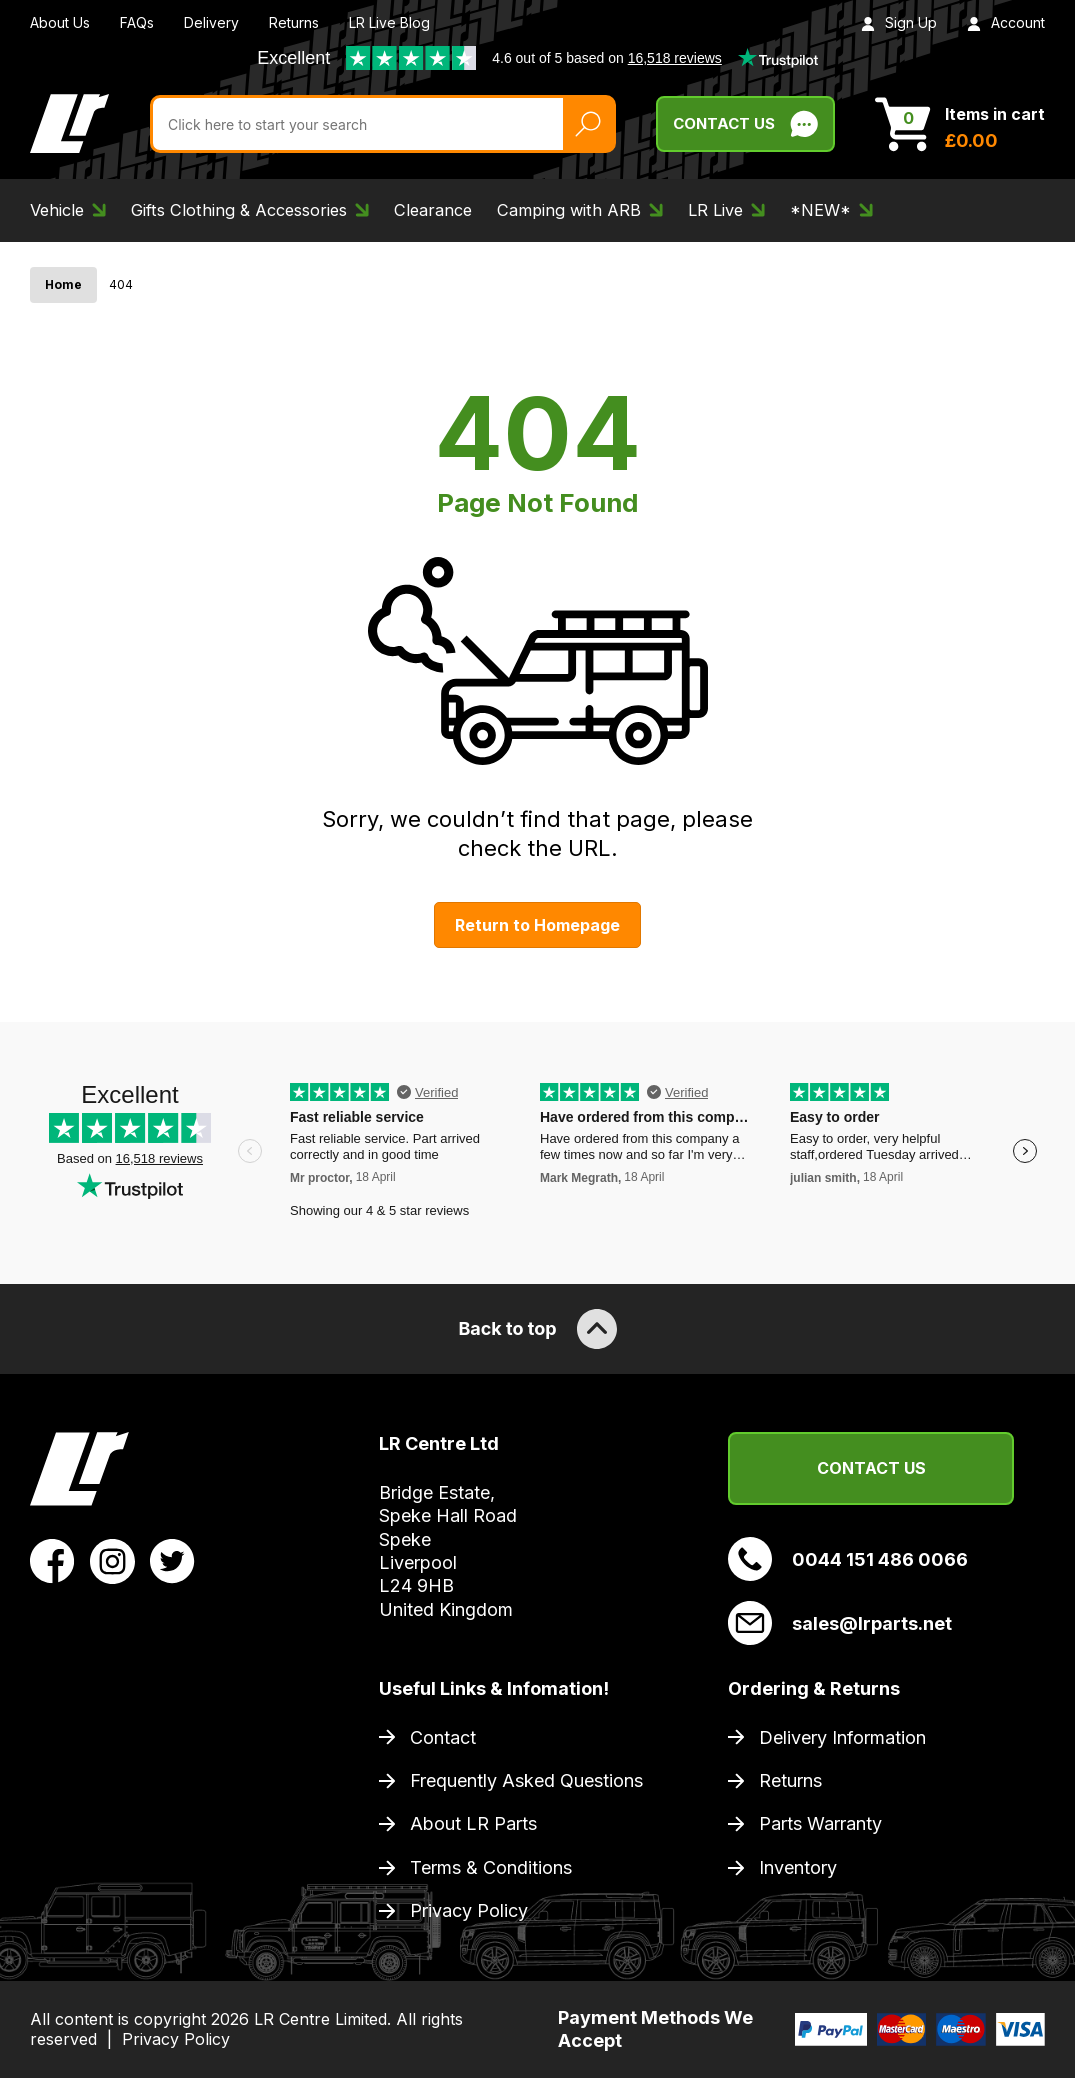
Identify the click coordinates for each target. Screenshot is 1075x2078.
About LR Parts (473, 1823)
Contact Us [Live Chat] (745, 124)
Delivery (211, 22)
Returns (294, 22)
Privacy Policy (469, 1910)
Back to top (537, 1329)
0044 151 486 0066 (848, 1559)
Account (1006, 22)
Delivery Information (842, 1737)
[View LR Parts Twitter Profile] (172, 1560)
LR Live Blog (389, 22)
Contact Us (871, 1468)
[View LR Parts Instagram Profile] (112, 1560)
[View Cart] (960, 124)
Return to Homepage (537, 925)
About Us (60, 22)
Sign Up (899, 22)
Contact (443, 1737)
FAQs (137, 22)
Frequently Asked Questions (526, 1780)
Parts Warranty (820, 1823)
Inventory (798, 1867)
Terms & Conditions (491, 1867)
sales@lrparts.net (840, 1623)
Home (63, 284)
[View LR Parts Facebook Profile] (52, 1560)
